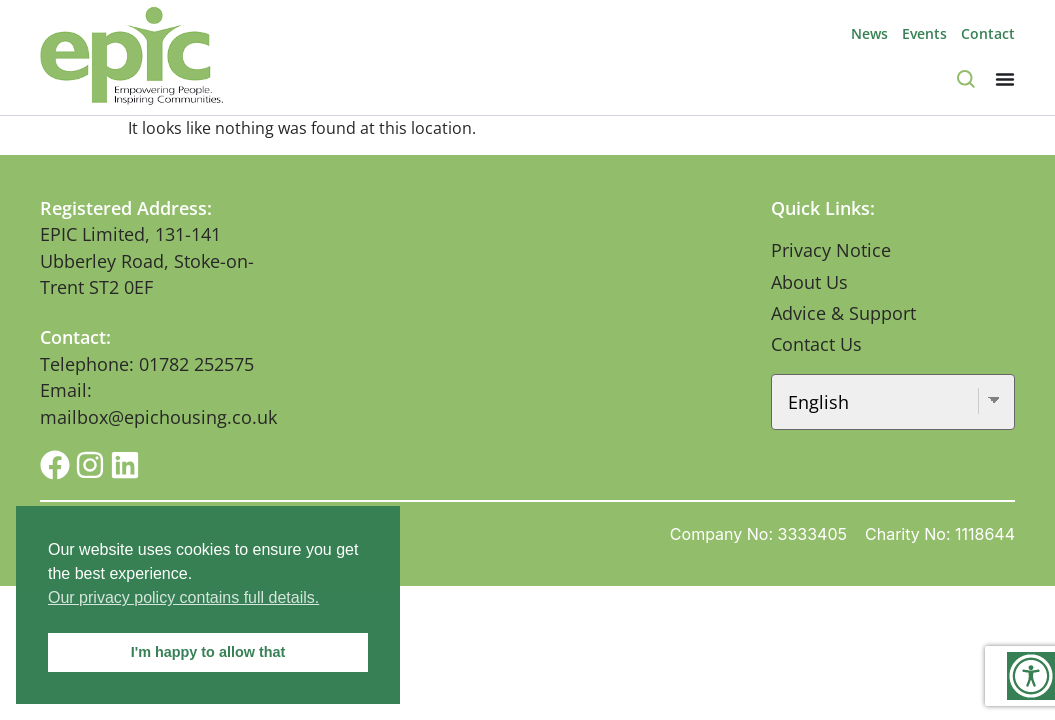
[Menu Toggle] (1005, 79)
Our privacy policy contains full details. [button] (183, 597)
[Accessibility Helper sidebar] (1031, 676)
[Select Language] (893, 402)
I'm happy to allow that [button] (208, 652)
